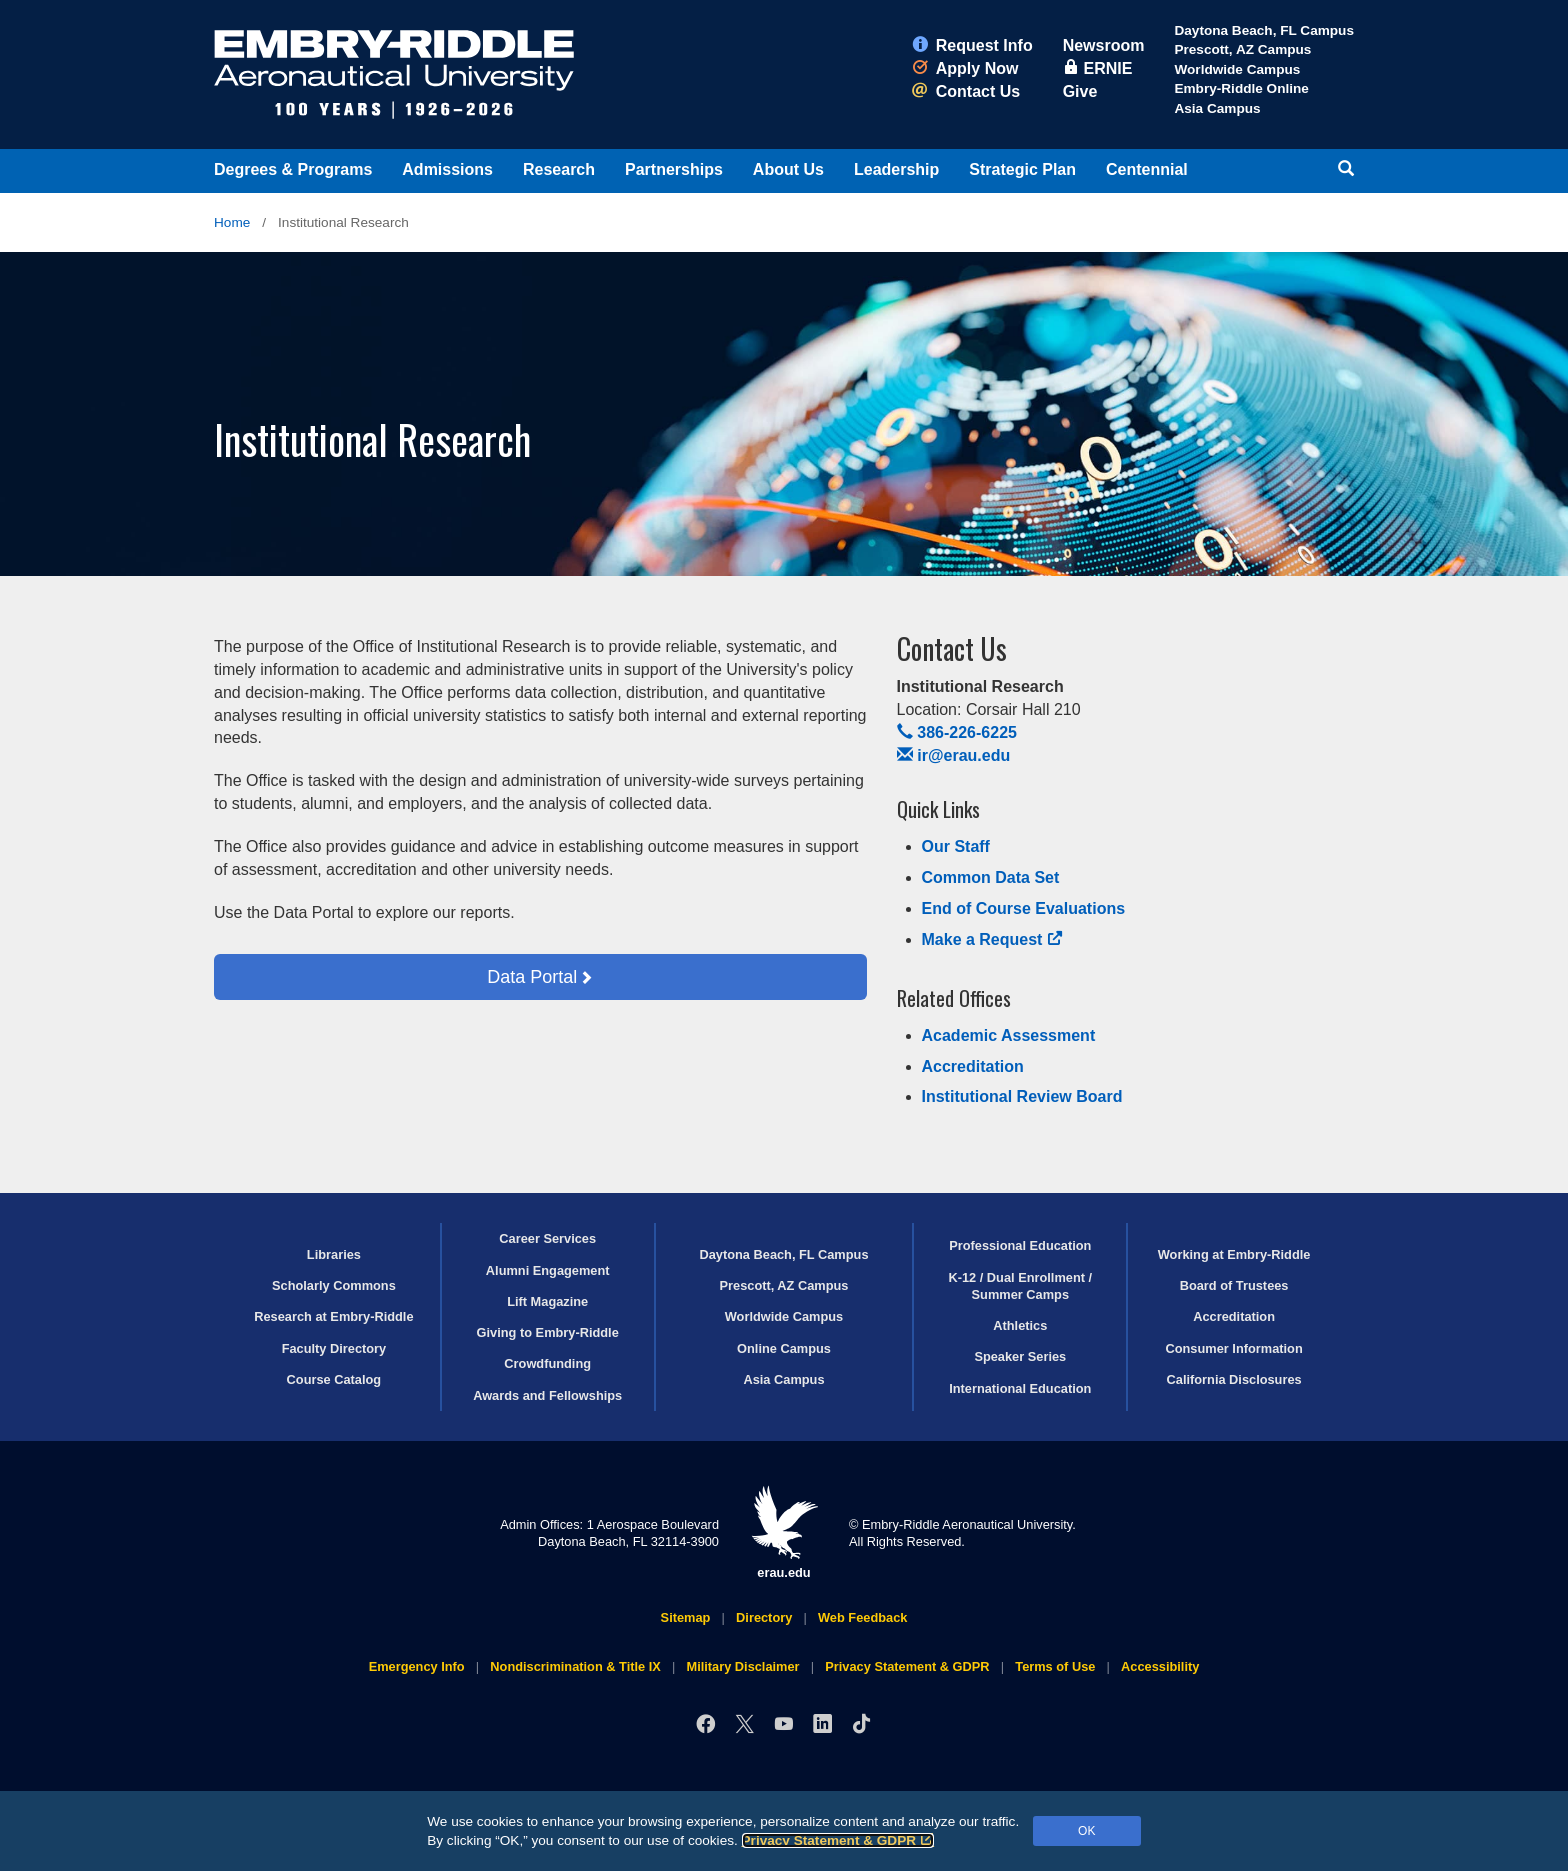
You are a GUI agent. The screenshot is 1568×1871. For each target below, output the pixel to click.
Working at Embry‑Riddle (1234, 1254)
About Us (788, 169)
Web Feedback (862, 1617)
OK (1086, 1831)
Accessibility (1160, 1666)
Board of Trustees (1234, 1285)
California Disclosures (1234, 1379)
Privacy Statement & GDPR (838, 1840)
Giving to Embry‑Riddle (548, 1332)
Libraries (334, 1254)
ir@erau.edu (954, 755)
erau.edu (784, 1532)
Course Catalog (334, 1379)
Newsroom (1104, 45)
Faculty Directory (334, 1348)
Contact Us (966, 91)
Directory (764, 1617)
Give (1080, 91)
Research (559, 169)
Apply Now (965, 68)
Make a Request (993, 939)
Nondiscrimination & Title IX (575, 1666)
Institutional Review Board (1022, 1096)
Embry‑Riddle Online (1241, 88)
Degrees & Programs (293, 169)
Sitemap (686, 1617)
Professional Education (1020, 1245)
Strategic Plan (1022, 169)
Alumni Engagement (548, 1270)
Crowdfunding (547, 1363)
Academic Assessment (1009, 1035)
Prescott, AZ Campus (1242, 49)
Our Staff (956, 846)
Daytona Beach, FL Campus (1264, 30)
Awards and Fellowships (547, 1395)
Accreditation (973, 1066)
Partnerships (674, 169)
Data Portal (532, 977)
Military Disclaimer (742, 1666)
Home (232, 222)
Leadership (896, 169)
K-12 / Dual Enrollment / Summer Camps (1020, 1286)
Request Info (972, 45)
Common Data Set (991, 877)
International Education (1020, 1388)
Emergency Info (417, 1666)
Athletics (1020, 1325)
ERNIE (1098, 68)
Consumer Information (1233, 1348)
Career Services (547, 1238)
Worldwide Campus (1237, 69)
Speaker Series (1020, 1356)
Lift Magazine (547, 1301)
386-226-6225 (957, 732)
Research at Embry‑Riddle (333, 1316)
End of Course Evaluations (1024, 908)
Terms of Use (1055, 1666)
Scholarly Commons (334, 1285)
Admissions (447, 169)
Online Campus (784, 1348)
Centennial (1147, 169)
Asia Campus (1217, 108)
